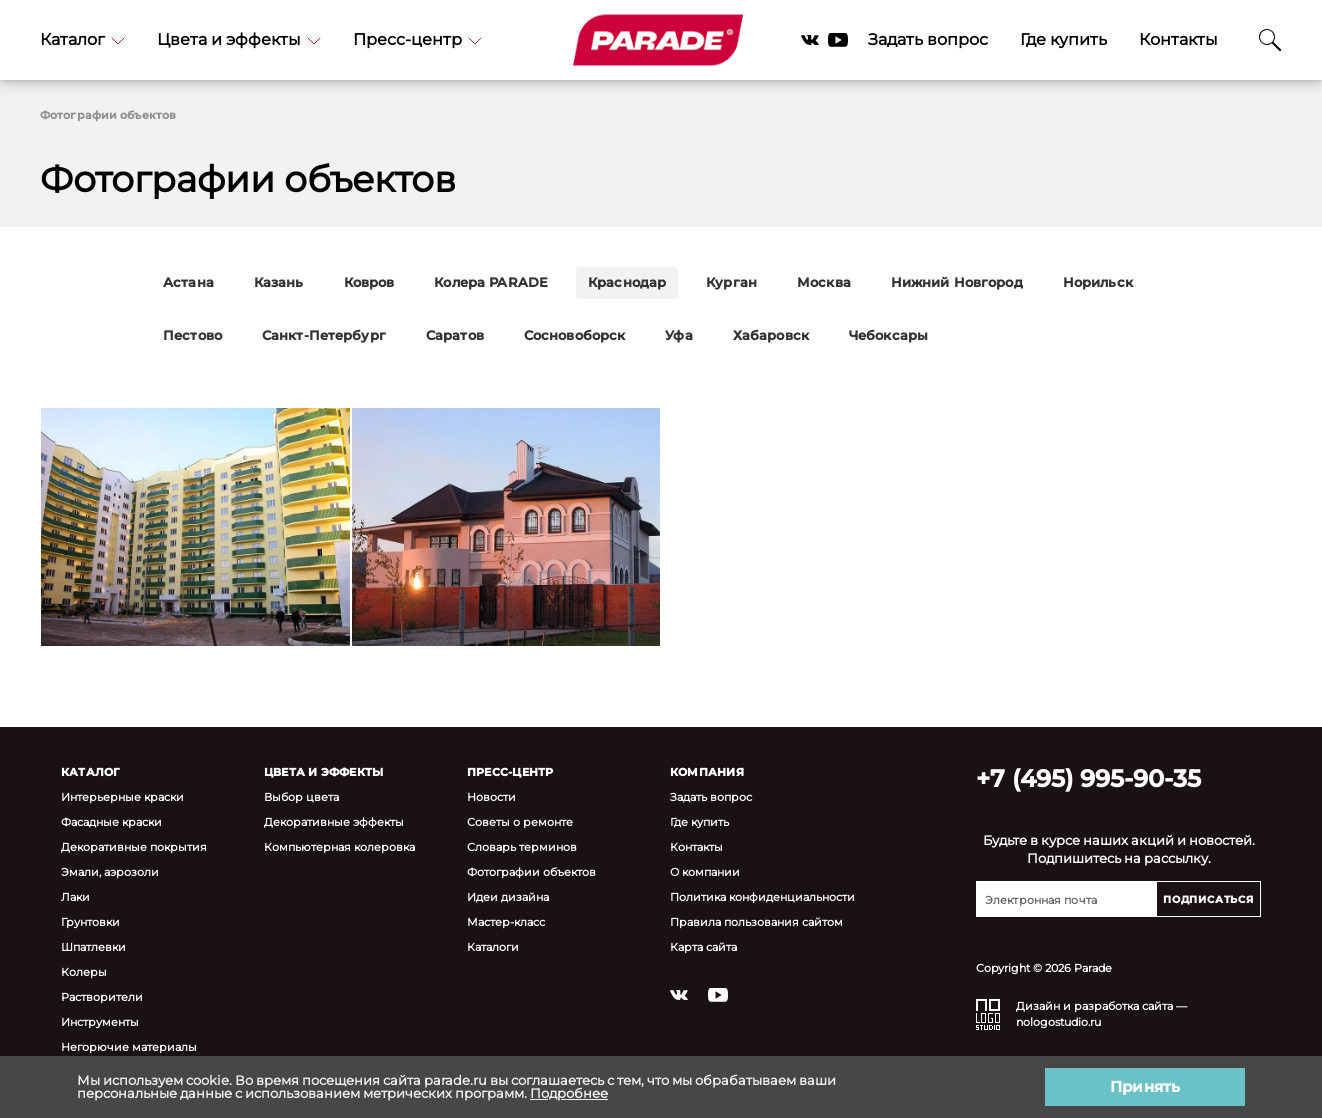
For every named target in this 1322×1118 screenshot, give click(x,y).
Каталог (82, 39)
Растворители (102, 996)
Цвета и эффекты (239, 39)
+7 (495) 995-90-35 (1088, 778)
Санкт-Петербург (324, 335)
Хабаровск (771, 335)
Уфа (678, 335)
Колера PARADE (491, 282)
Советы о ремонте (520, 821)
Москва (824, 282)
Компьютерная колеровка (339, 846)
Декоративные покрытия (134, 846)
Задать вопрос (928, 39)
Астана (188, 282)
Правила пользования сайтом (756, 921)
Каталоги (493, 946)
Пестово (192, 335)
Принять (1145, 1086)
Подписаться (1208, 899)
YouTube (838, 40)
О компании (705, 871)
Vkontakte (810, 40)
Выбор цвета (301, 796)
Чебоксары (888, 335)
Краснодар (627, 282)
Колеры (84, 971)
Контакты (1178, 39)
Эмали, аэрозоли (110, 871)
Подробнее (569, 1093)
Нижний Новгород (957, 282)
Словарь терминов (522, 846)
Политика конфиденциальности (762, 896)
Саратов (455, 335)
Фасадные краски (111, 821)
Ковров (369, 282)
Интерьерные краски (122, 796)
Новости (491, 796)
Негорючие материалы (129, 1046)
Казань (279, 282)
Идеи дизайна (508, 896)
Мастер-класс (506, 921)
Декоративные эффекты (334, 821)
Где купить (1063, 39)
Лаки (75, 896)
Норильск (1098, 282)
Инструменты (100, 1021)
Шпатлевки (93, 946)
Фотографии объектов (531, 871)
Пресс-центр (417, 39)
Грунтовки (90, 921)
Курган (731, 282)
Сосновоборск (575, 335)
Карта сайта (703, 946)
